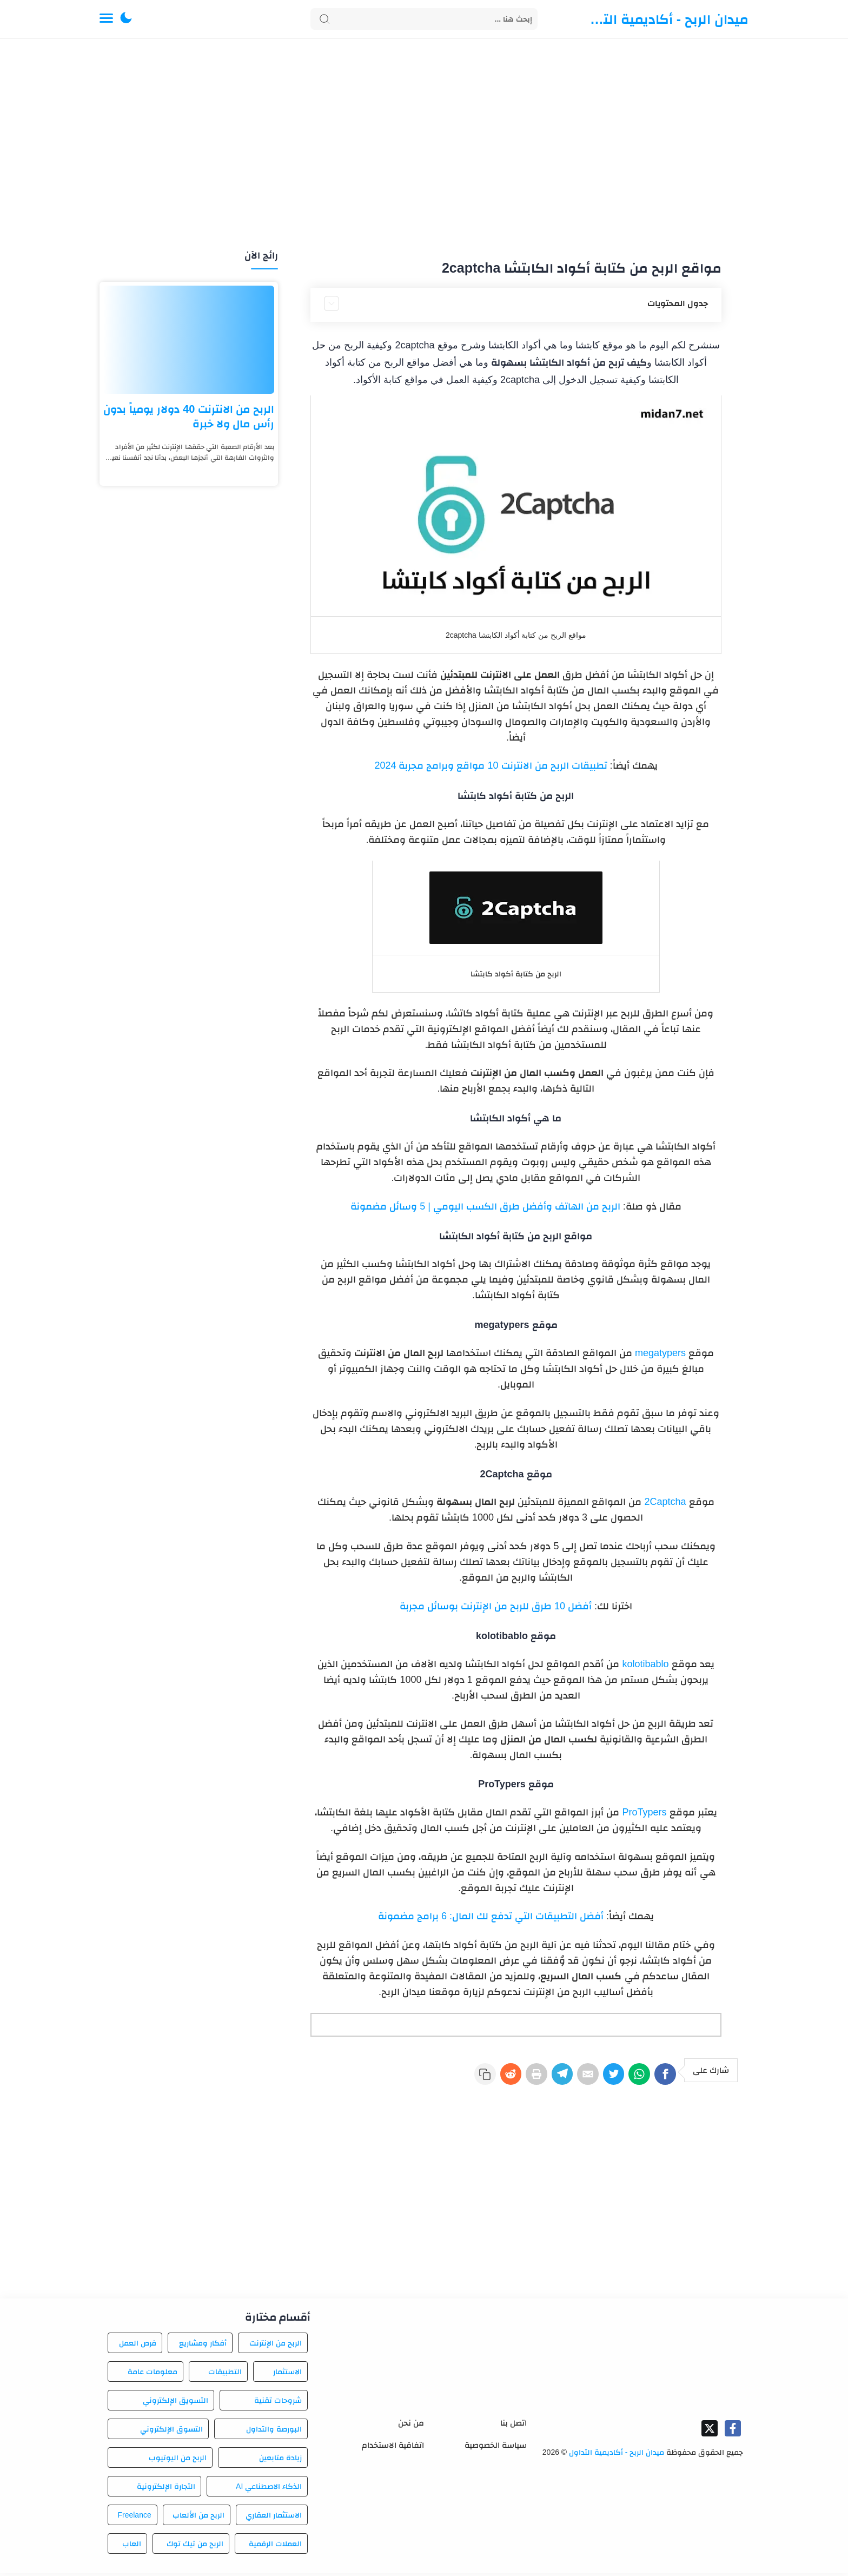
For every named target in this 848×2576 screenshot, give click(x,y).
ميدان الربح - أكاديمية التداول (667, 19)
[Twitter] (600, 2077)
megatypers (660, 1353)
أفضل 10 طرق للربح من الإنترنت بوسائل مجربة (496, 1606)
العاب (131, 2546)
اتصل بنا (513, 2425)
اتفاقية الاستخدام (393, 2448)
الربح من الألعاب (198, 2518)
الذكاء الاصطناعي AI (269, 2489)
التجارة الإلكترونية (166, 2489)
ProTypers (644, 1812)
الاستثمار (287, 2374)
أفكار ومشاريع (203, 2346)
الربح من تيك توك (195, 2546)
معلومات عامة (152, 2374)
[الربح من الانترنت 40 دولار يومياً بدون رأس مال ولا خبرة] (188, 340)
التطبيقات (225, 2374)
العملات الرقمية (275, 2546)
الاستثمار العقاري (274, 2518)
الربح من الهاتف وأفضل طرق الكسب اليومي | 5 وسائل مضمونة (485, 1206)
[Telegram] (537, 2077)
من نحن (411, 2425)
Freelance (134, 2518)
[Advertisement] (424, 145)
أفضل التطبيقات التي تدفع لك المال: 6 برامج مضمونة (491, 1916)
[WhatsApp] (631, 2077)
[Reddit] (475, 2077)
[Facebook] (663, 2077)
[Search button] (324, 19)
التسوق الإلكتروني (171, 2432)
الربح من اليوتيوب (178, 2460)
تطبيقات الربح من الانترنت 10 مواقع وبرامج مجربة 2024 (490, 765)
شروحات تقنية (278, 2403)
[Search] (424, 19)
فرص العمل (137, 2346)
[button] (126, 19)
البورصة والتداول (274, 2432)
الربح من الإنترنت (275, 2346)
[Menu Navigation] (106, 19)
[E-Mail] (569, 2077)
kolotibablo (645, 1664)
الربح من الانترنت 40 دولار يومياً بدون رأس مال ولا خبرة (188, 416)
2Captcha (665, 1501)
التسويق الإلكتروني (175, 2403)
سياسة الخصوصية (496, 2448)
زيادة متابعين (280, 2460)
